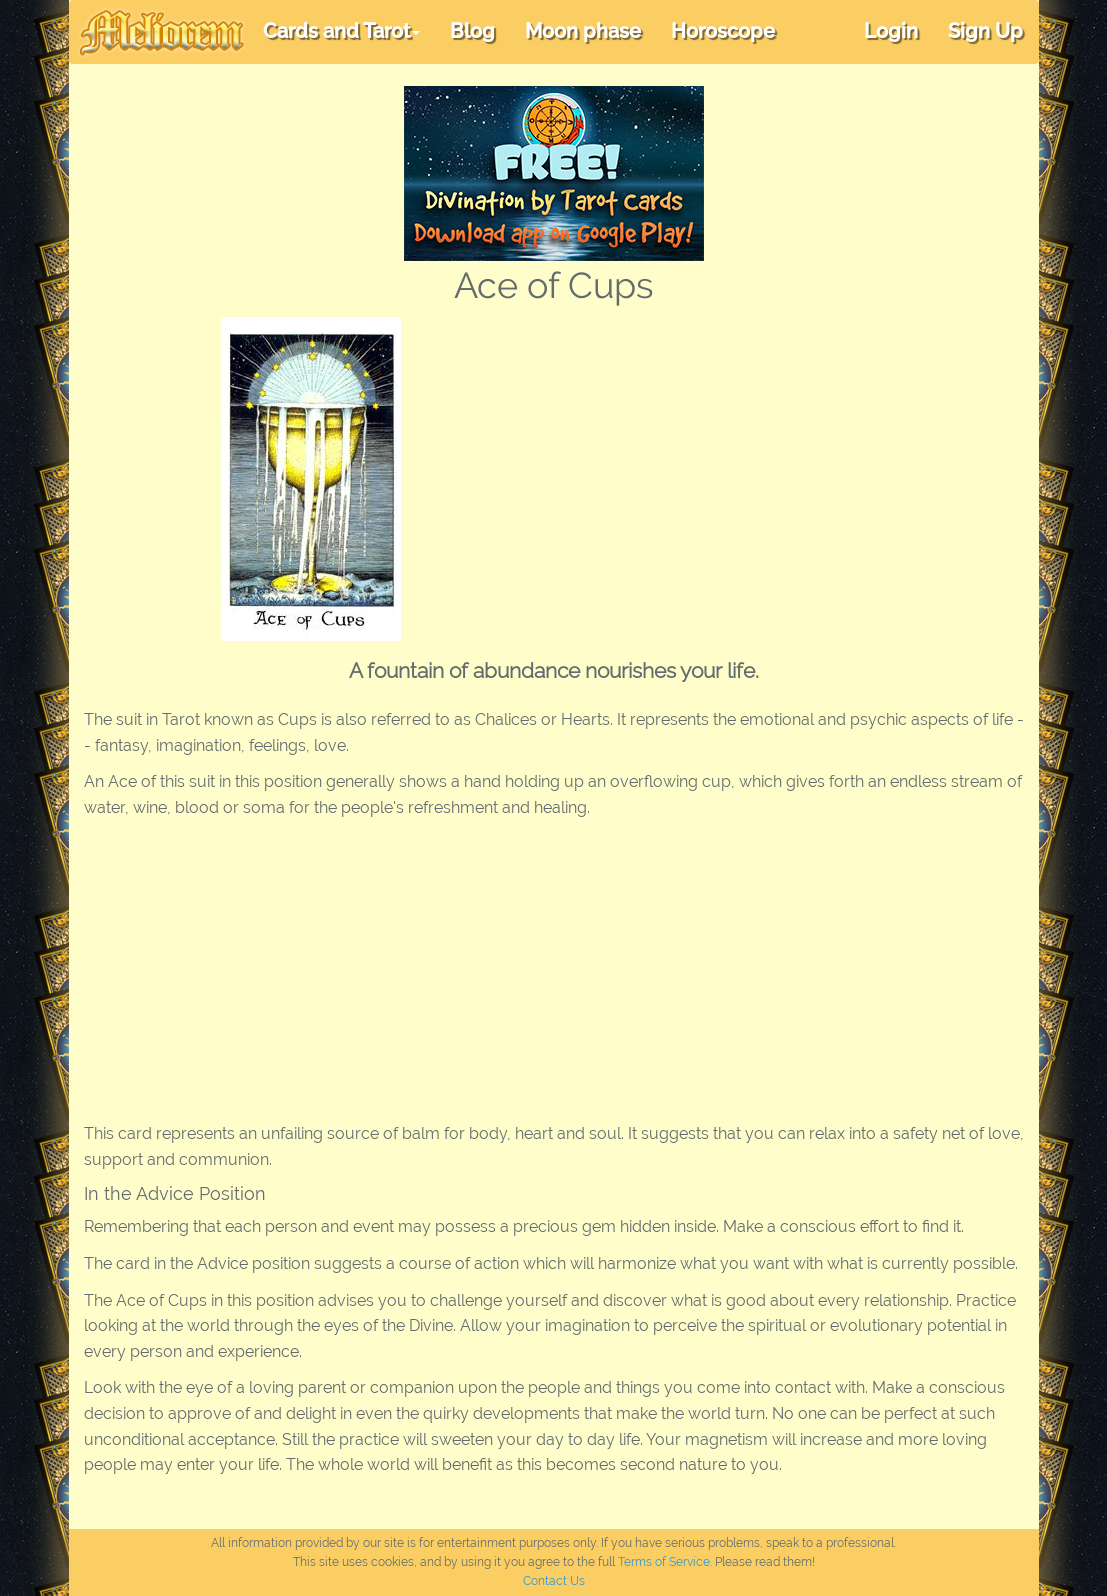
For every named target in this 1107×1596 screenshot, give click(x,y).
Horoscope (723, 31)
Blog (472, 31)
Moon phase (583, 31)
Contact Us (554, 1581)
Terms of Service (664, 1562)
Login (891, 31)
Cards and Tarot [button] (341, 31)
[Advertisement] (756, 467)
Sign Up (985, 31)
